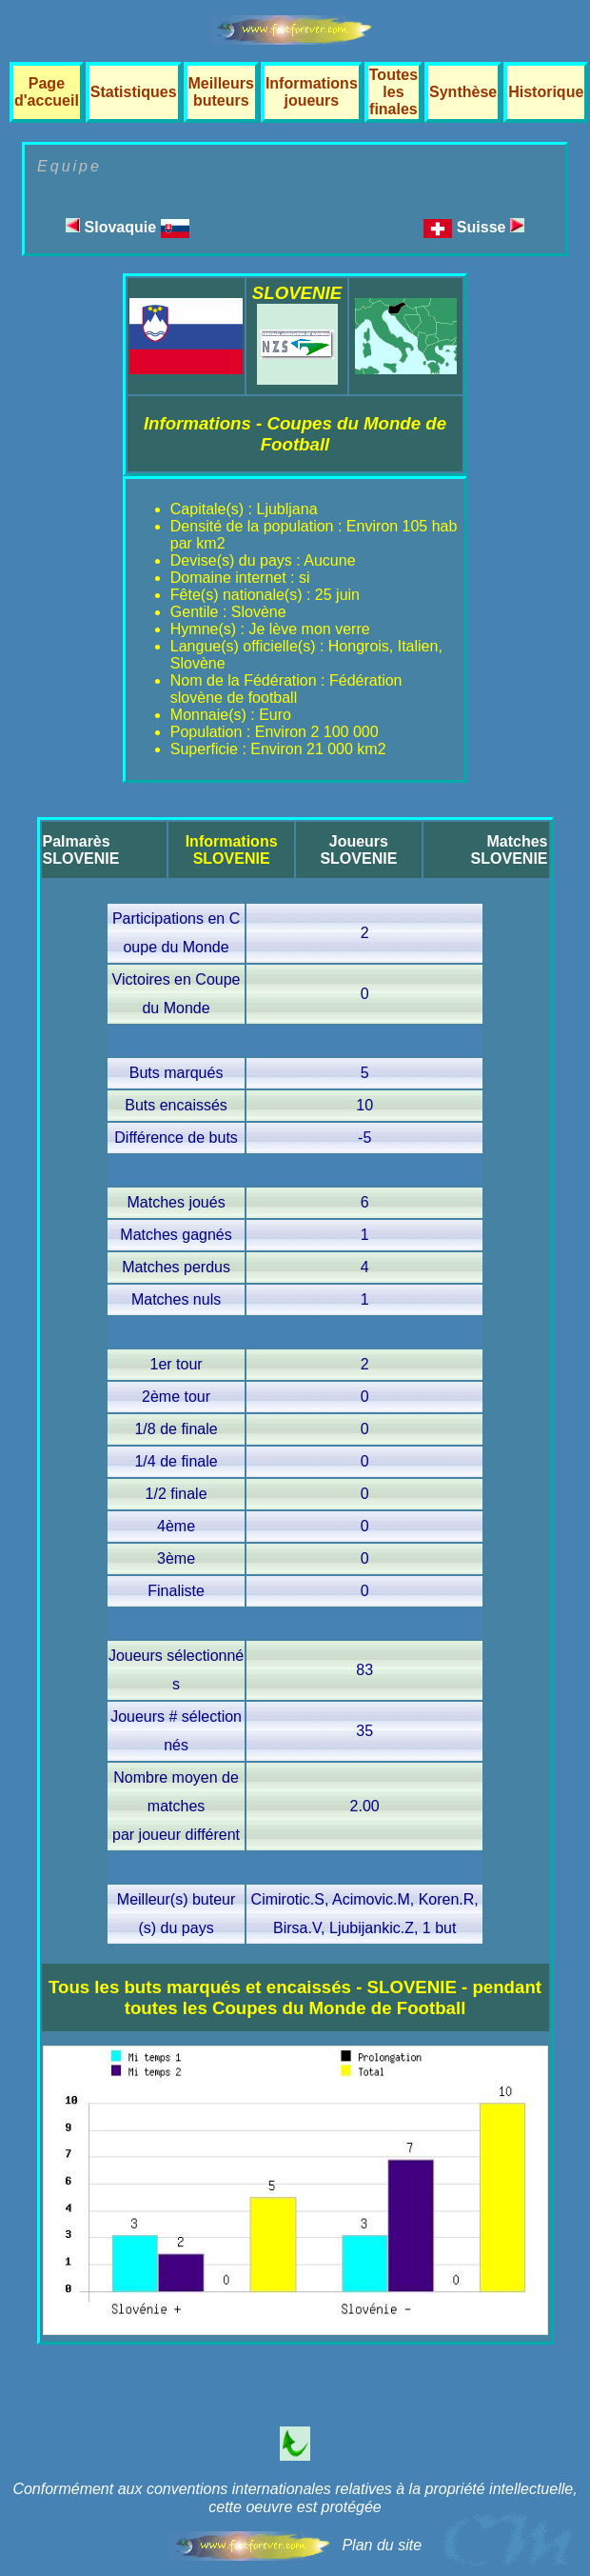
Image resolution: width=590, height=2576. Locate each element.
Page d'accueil (46, 92)
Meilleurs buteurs (221, 92)
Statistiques (133, 92)
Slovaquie (127, 227)
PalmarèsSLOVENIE (81, 850)
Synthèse (463, 92)
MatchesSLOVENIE (509, 850)
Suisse (490, 227)
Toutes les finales (393, 92)
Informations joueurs (312, 92)
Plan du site (382, 2545)
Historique (545, 92)
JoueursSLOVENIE (358, 850)
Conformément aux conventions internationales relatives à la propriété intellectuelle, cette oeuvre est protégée (294, 2498)
